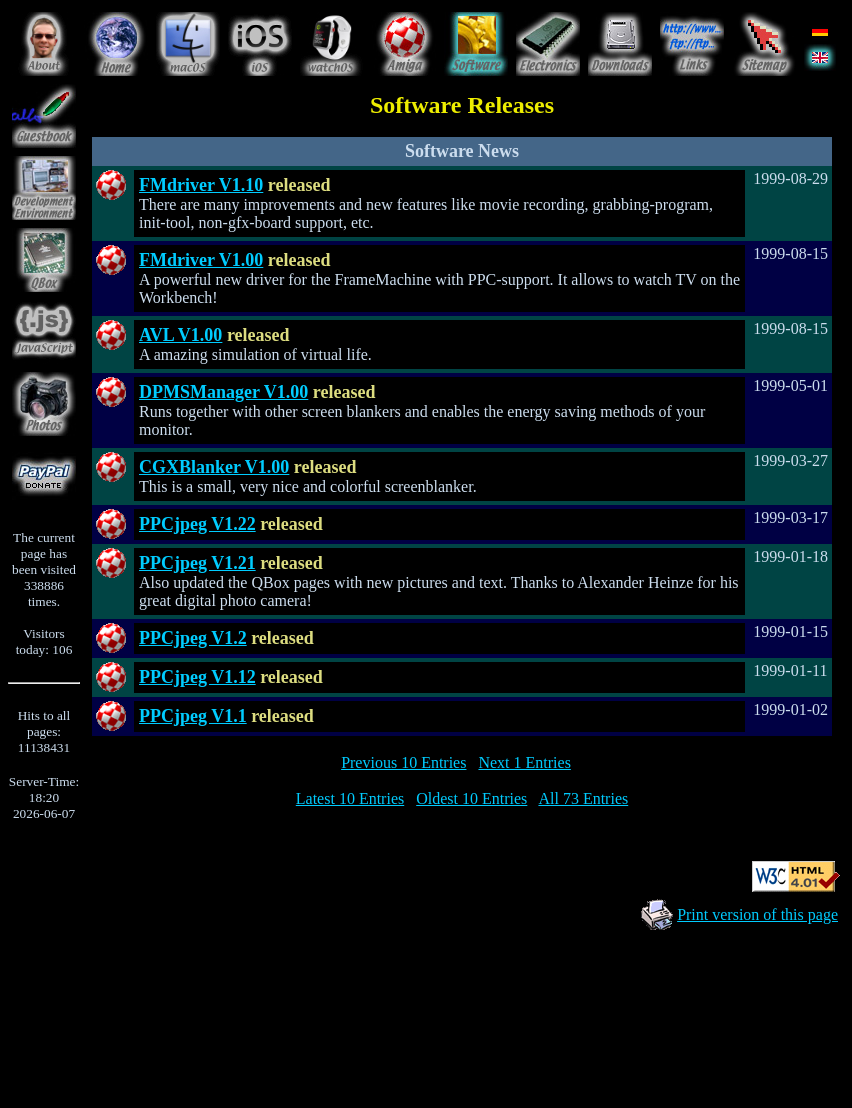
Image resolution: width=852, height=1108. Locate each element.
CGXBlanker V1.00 (214, 467)
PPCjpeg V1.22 (197, 524)
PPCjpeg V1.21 (197, 563)
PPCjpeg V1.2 (193, 638)
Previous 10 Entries (403, 762)
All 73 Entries (583, 798)
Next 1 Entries (524, 762)
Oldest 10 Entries (471, 798)
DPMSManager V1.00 (223, 392)
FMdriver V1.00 (201, 260)
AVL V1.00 (180, 335)
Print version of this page (757, 914)
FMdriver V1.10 (201, 185)
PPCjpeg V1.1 (193, 716)
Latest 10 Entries (350, 798)
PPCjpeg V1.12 (197, 677)
